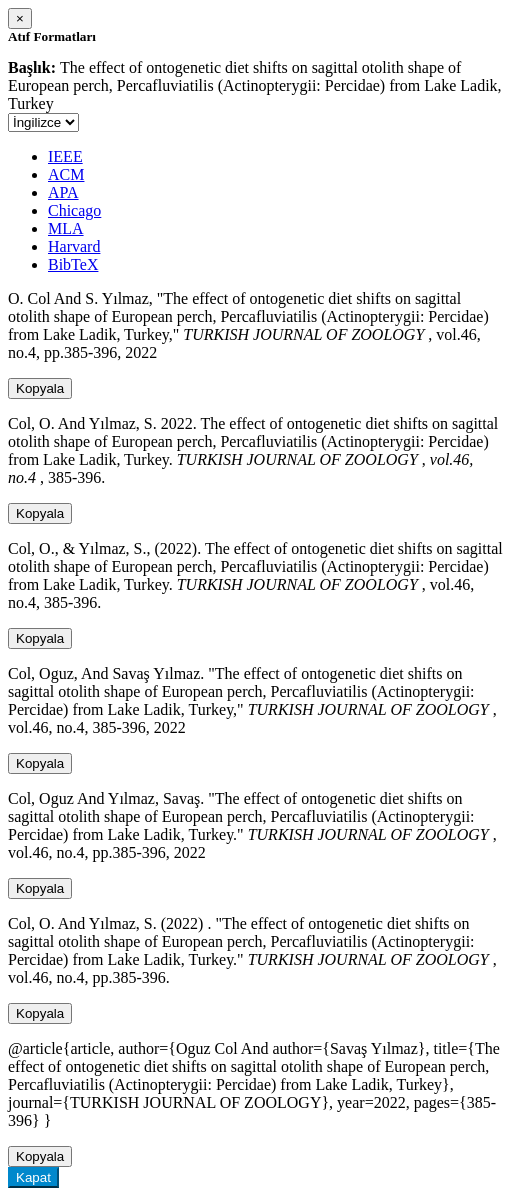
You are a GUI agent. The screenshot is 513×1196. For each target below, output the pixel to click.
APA (63, 192)
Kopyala (40, 388)
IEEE (65, 156)
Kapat (33, 1177)
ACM (66, 174)
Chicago (74, 210)
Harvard (74, 246)
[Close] (20, 18)
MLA (66, 228)
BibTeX (73, 264)
